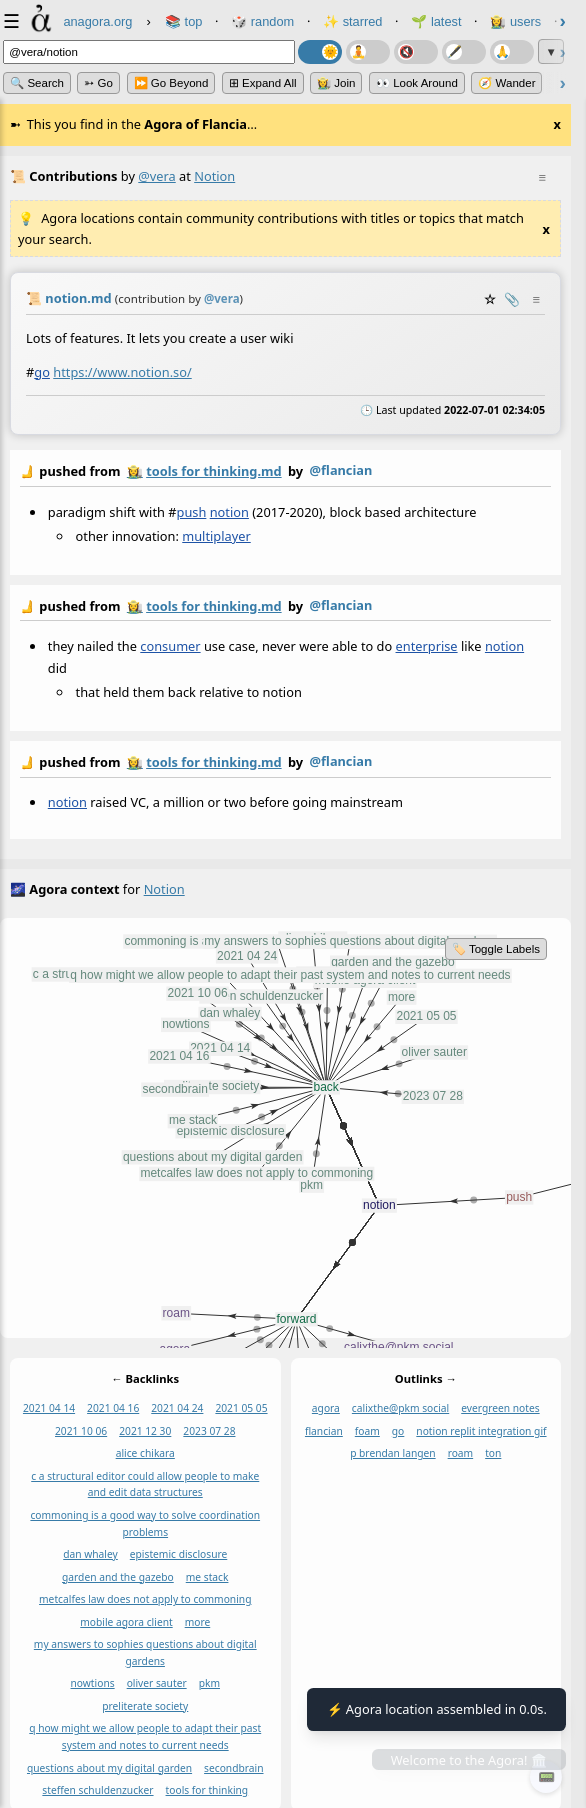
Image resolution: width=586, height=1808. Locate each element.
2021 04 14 (49, 1408)
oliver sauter (157, 1683)
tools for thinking (207, 1790)
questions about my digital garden (109, 1767)
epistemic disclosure (178, 1554)
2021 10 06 (81, 1431)
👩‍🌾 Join (336, 83)
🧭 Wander (506, 83)
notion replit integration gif (481, 1431)
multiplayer (216, 536)
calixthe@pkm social (400, 1408)
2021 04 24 (177, 1408)
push (192, 512)
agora (326, 1408)
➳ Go (98, 83)
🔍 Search (37, 83)
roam (461, 1453)
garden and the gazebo (118, 1577)
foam (367, 1431)
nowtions (93, 1683)
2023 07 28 (209, 1431)
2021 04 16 (113, 1408)
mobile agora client (126, 1622)
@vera (156, 176)
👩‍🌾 (135, 471)
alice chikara (145, 1453)
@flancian (341, 470)
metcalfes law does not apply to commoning (145, 1599)
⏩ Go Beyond (171, 83)
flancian (324, 1431)
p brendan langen (393, 1453)
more (198, 1622)
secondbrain (233, 1767)
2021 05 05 (241, 1408)
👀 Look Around (417, 83)
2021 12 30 (145, 1431)
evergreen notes (500, 1408)
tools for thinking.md (213, 471)
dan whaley (90, 1554)
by (285, 472)
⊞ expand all (263, 83)
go (42, 371)
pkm (209, 1683)
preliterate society (145, 1706)
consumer (170, 646)
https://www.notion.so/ (122, 371)
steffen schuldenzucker (97, 1790)
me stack (207, 1577)
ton (493, 1453)
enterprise (427, 646)
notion (229, 512)
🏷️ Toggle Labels (496, 949)
